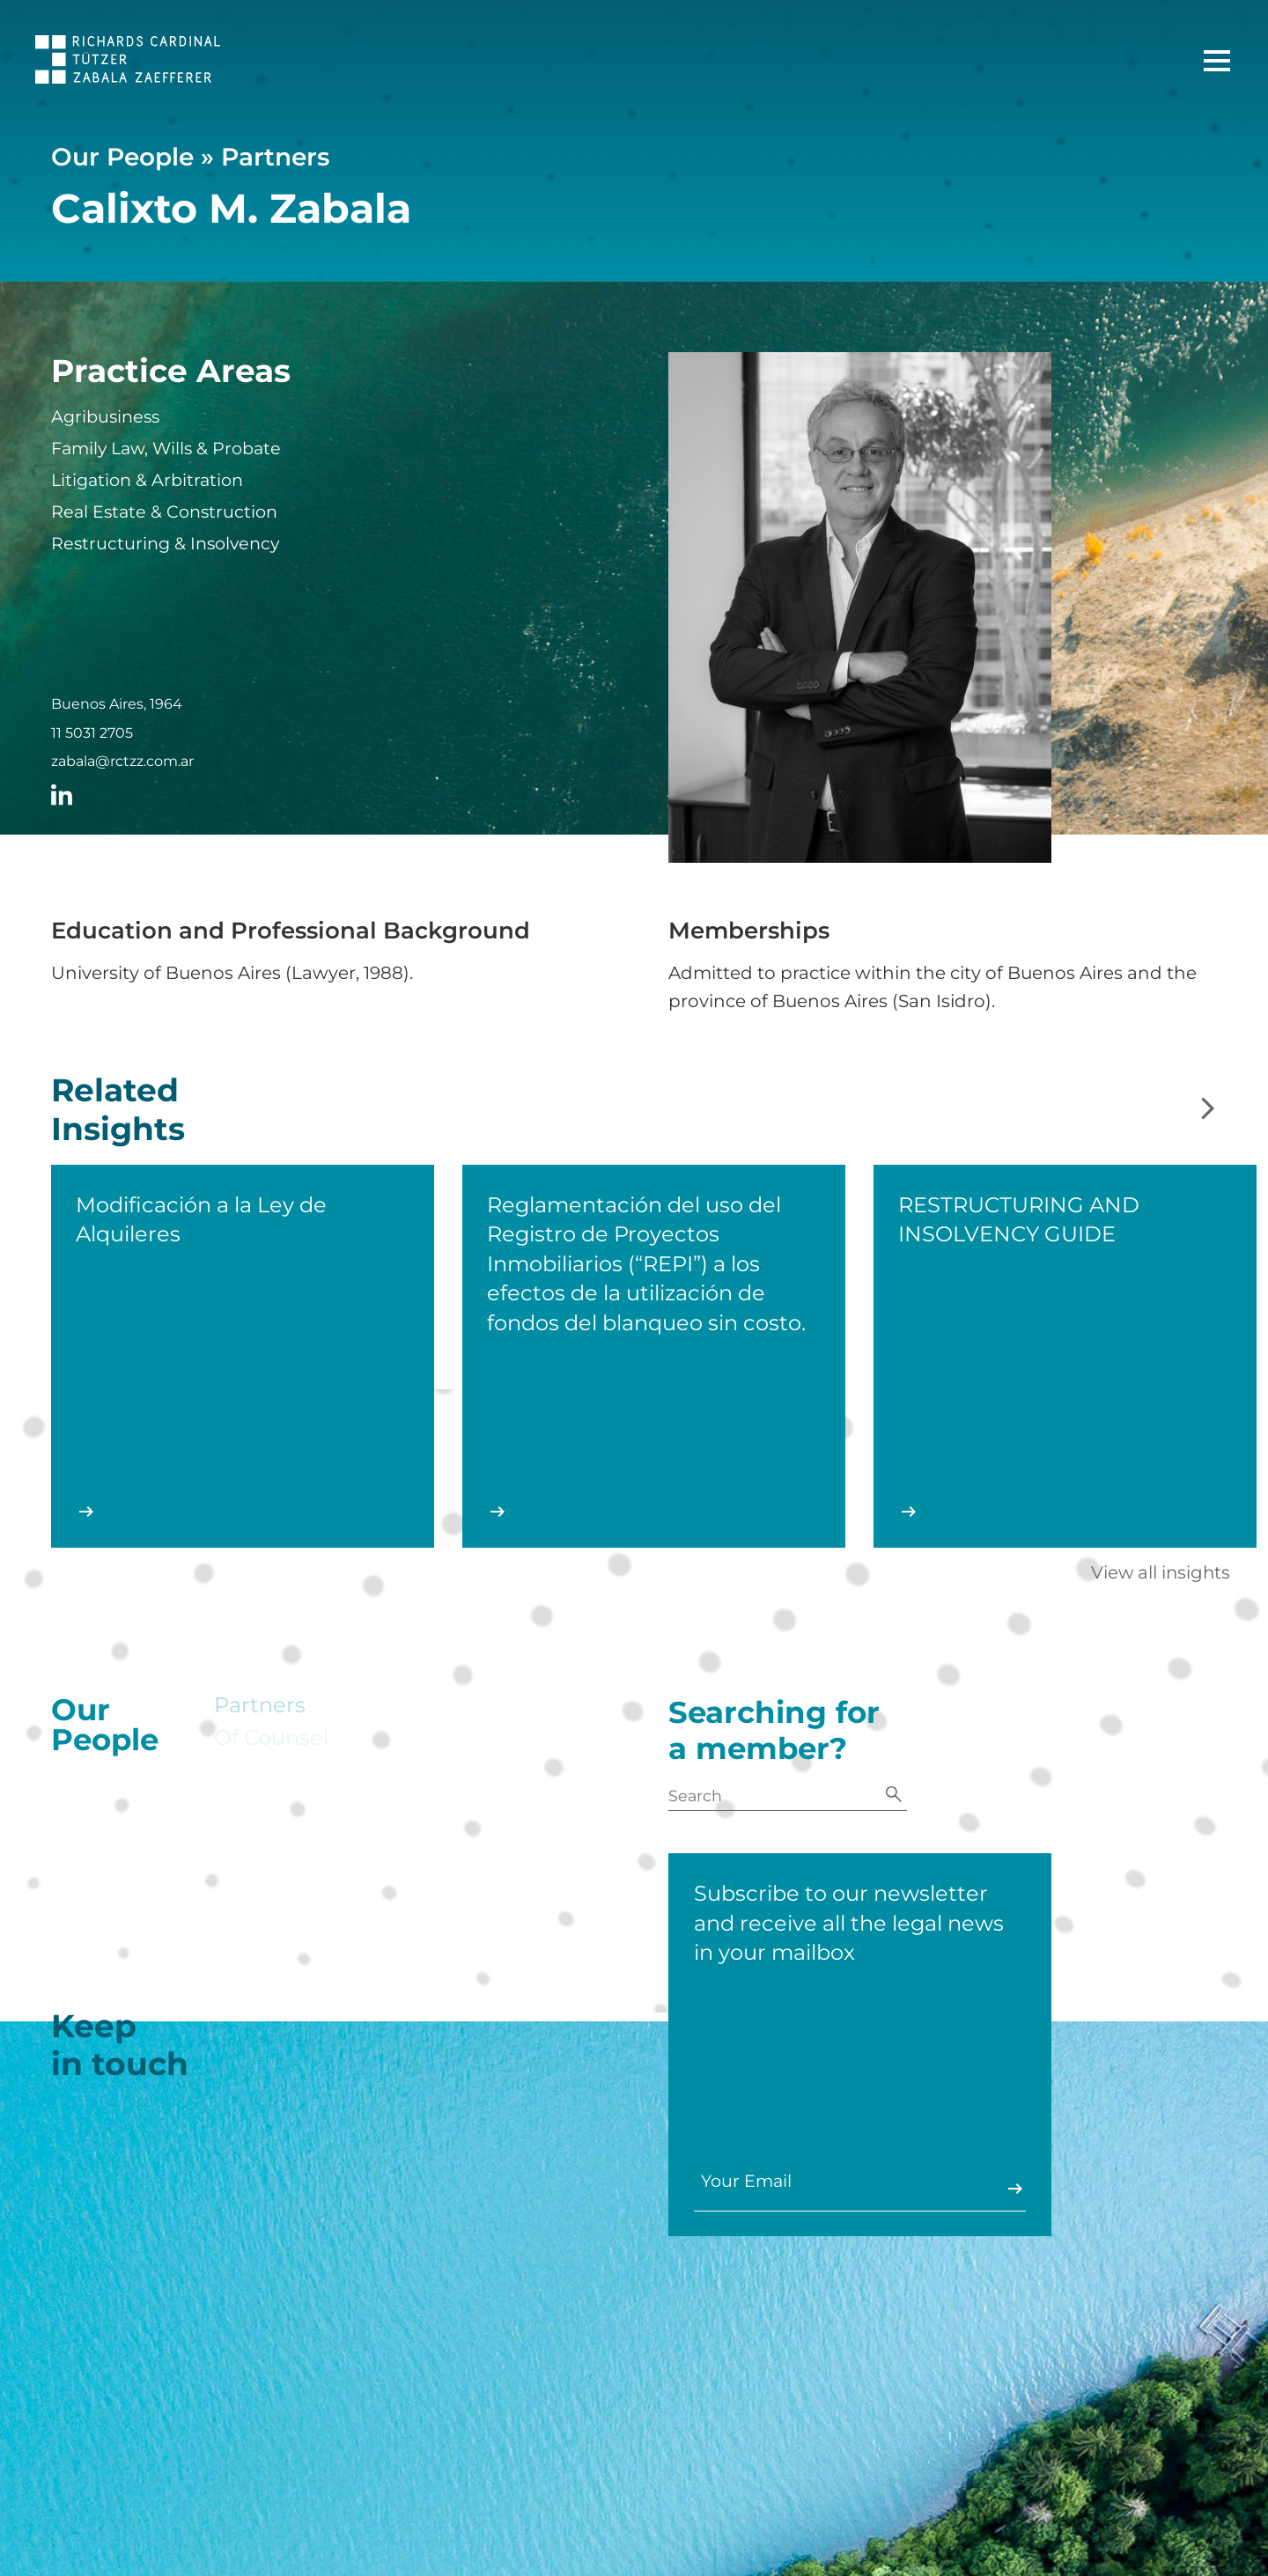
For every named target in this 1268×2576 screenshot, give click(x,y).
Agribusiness (105, 417)
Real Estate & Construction (164, 512)
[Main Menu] (1217, 61)
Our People (122, 157)
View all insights (1160, 1572)
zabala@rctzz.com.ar (122, 761)
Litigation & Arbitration (147, 480)
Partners (275, 157)
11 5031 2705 (92, 733)
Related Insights (118, 1138)
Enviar (993, 2188)
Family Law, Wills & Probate (166, 448)
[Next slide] (1208, 1109)
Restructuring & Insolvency (165, 544)
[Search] (893, 1795)
